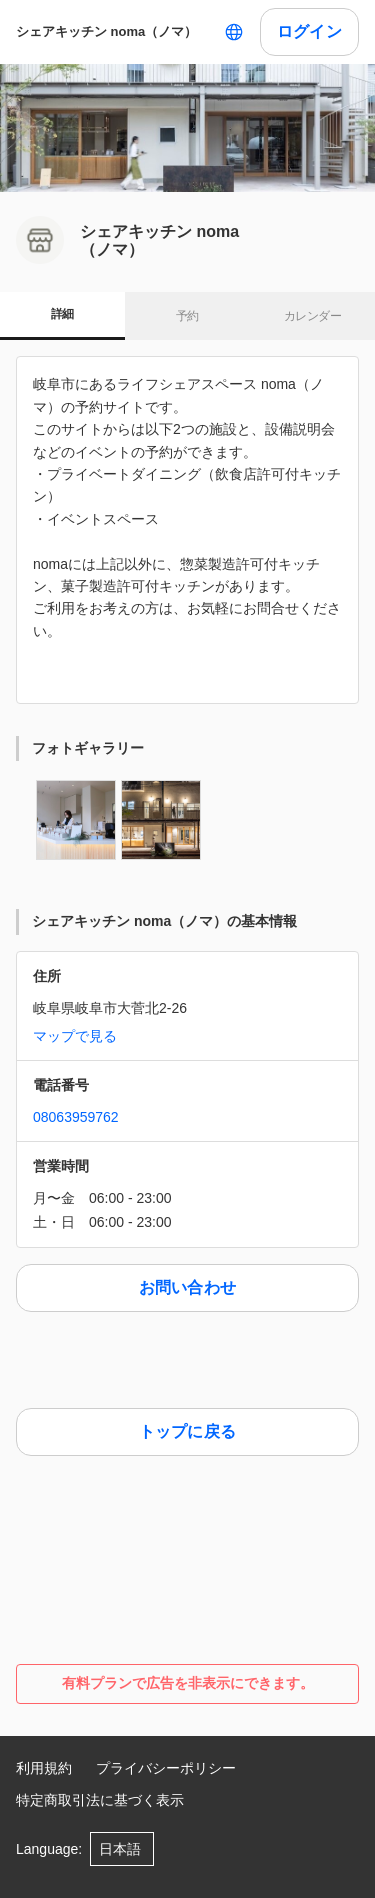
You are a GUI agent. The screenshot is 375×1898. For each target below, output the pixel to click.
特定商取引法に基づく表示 (100, 1800)
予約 (187, 316)
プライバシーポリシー (166, 1768)
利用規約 (44, 1768)
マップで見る (75, 1036)
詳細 (62, 314)
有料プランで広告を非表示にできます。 (188, 1683)
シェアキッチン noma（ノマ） (106, 31)
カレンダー (312, 316)
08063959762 (76, 1117)
